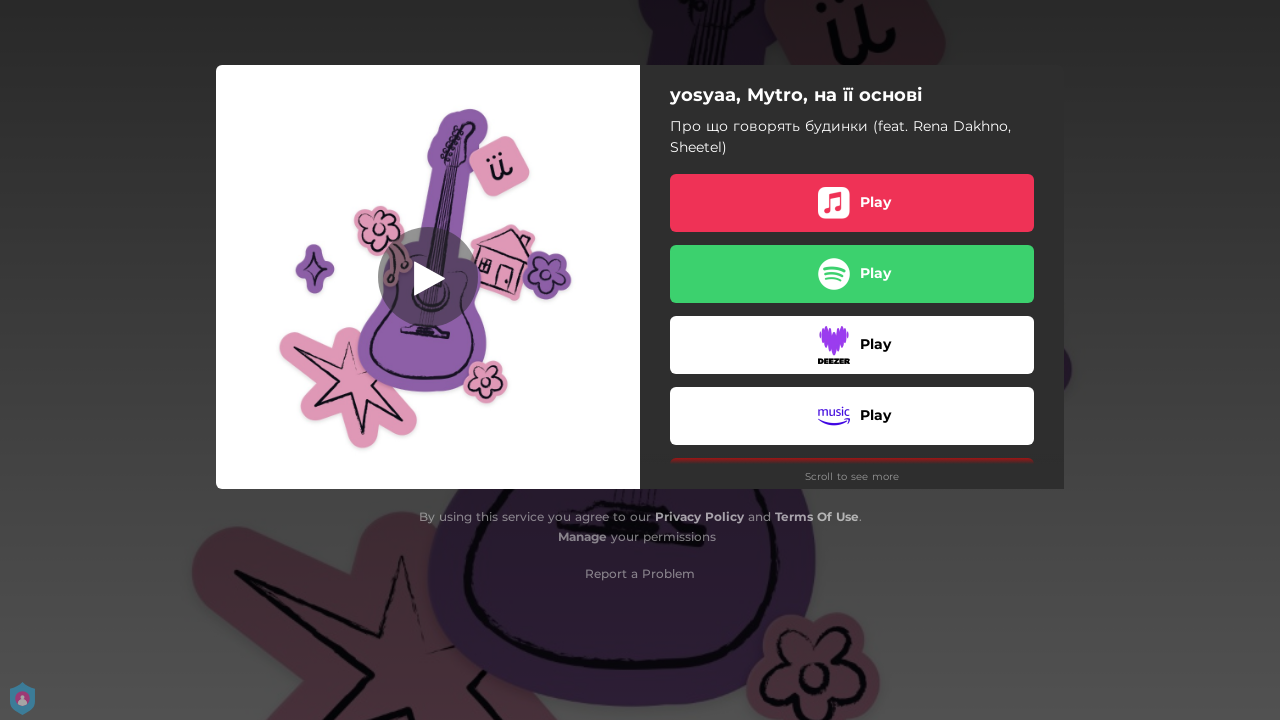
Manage (582, 536)
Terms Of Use (817, 516)
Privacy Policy (699, 516)
